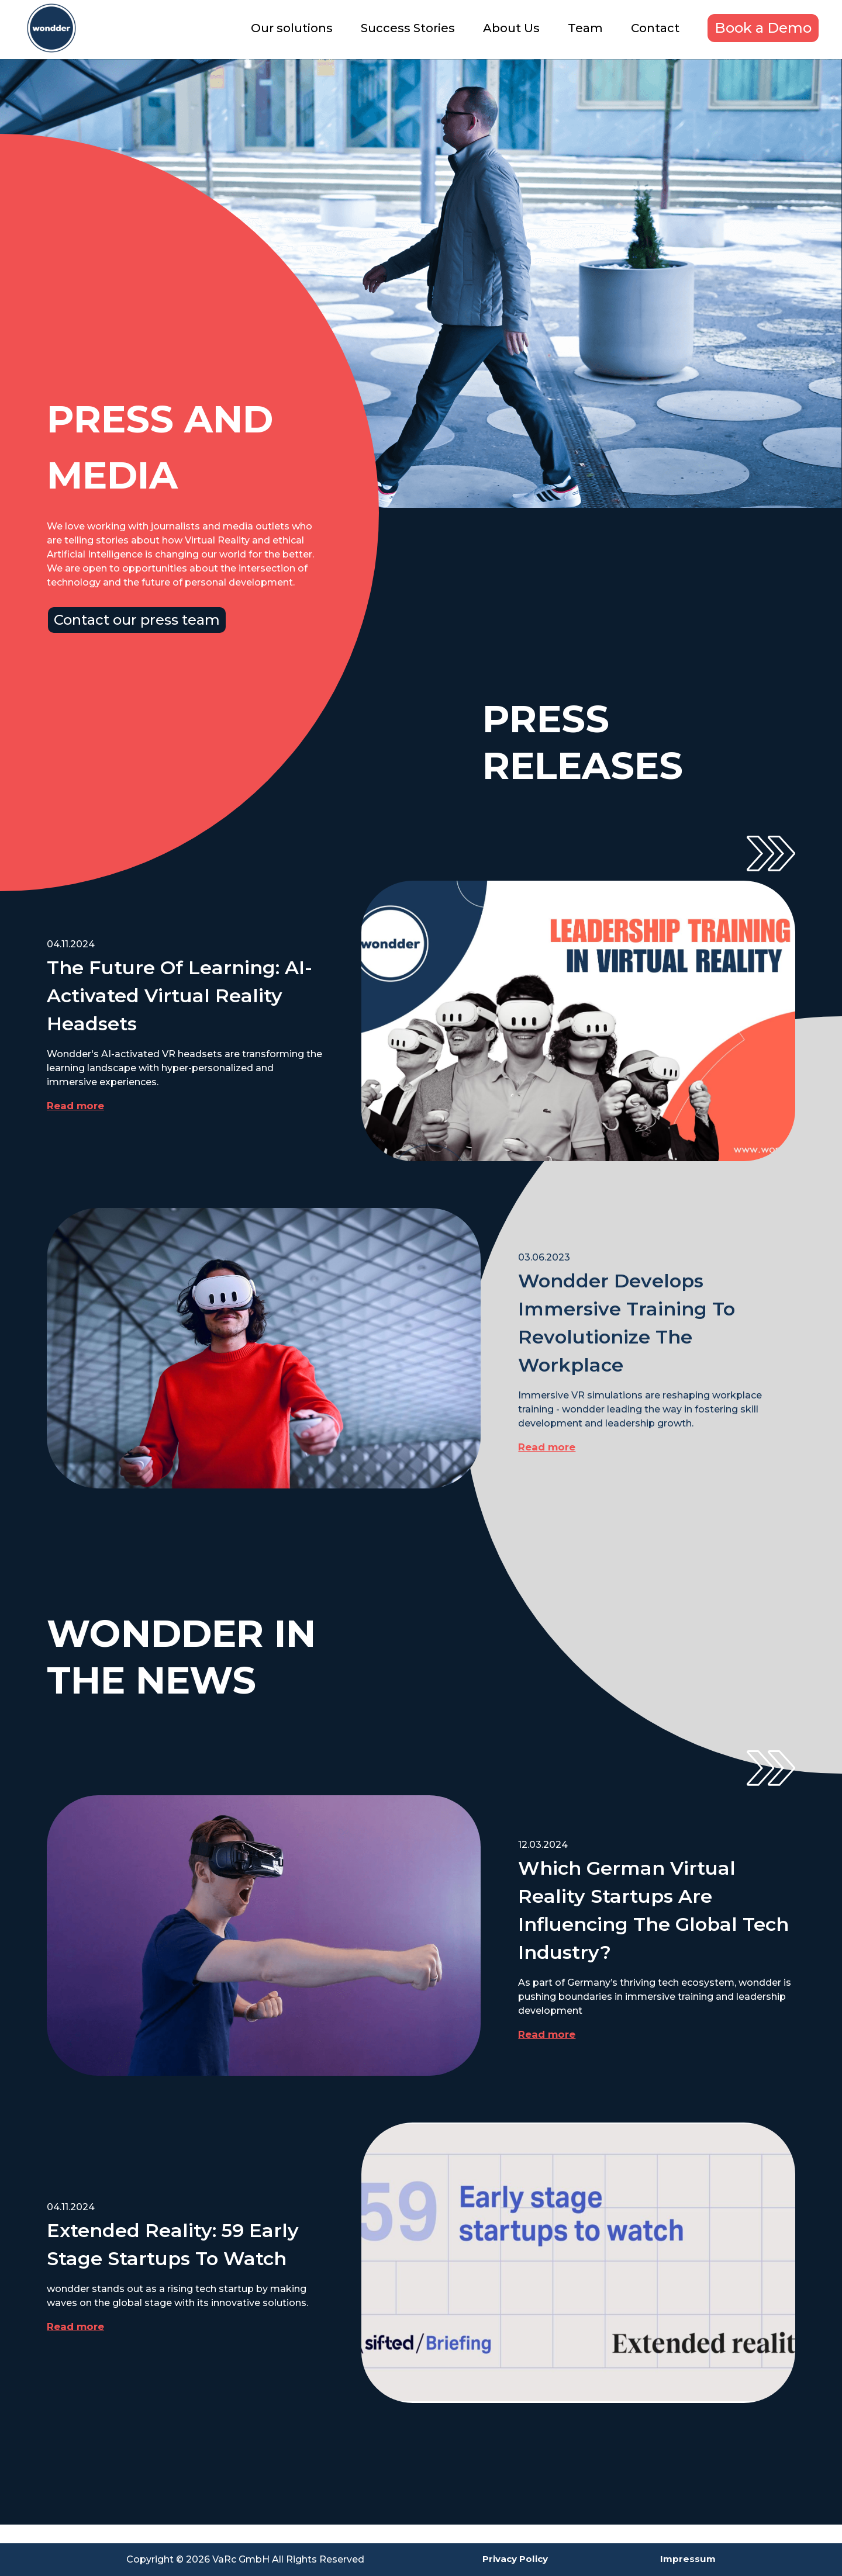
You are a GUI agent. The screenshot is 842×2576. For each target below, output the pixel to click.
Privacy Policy (512, 2559)
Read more (77, 1106)
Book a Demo (763, 27)
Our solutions (292, 28)
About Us (511, 28)
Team (585, 28)
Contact (655, 28)
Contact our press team (137, 619)
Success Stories (408, 28)
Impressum (687, 2559)
